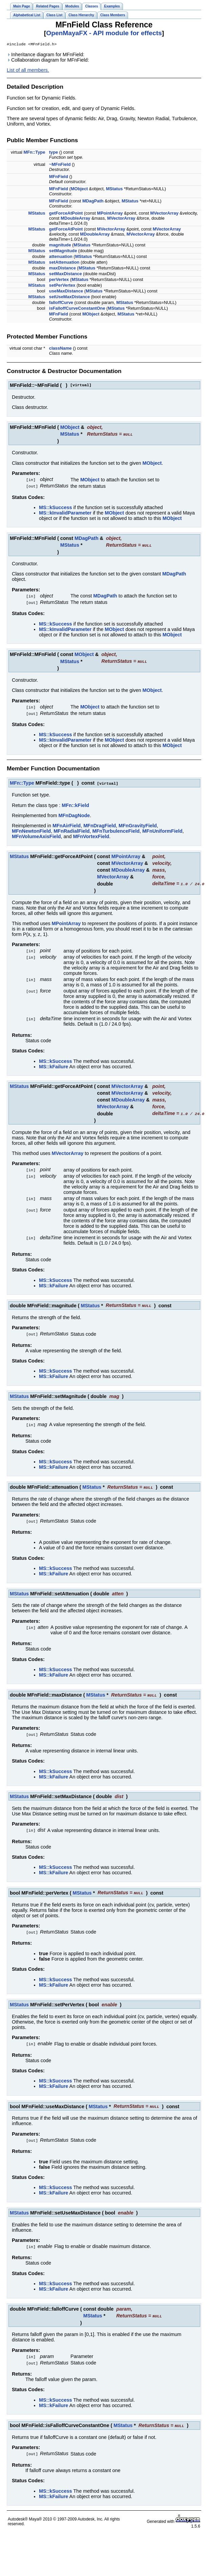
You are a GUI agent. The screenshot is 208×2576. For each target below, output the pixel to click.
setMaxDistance (65, 274)
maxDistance (62, 268)
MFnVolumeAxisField (36, 833)
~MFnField (60, 165)
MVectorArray (164, 213)
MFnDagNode (74, 812)
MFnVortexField (91, 833)
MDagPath (93, 201)
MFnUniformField (162, 828)
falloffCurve (61, 303)
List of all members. (28, 70)
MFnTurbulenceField (116, 828)
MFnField (58, 177)
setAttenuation (64, 262)
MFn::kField (75, 802)
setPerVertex (62, 285)
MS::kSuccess (55, 507)
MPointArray (110, 213)
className (60, 348)
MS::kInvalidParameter (65, 512)
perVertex (59, 280)
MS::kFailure (53, 1063)
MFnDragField (99, 823)
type (53, 152)
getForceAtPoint (66, 213)
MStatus (114, 189)
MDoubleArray (75, 218)
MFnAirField (67, 823)
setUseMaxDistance (69, 297)
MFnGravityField (138, 823)
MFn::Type (34, 152)
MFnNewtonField (31, 828)
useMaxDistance (66, 291)
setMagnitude (63, 251)
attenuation (60, 257)
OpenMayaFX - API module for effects (104, 33)
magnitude (60, 245)
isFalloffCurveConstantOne (77, 308)
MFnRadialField (71, 828)
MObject (79, 189)
